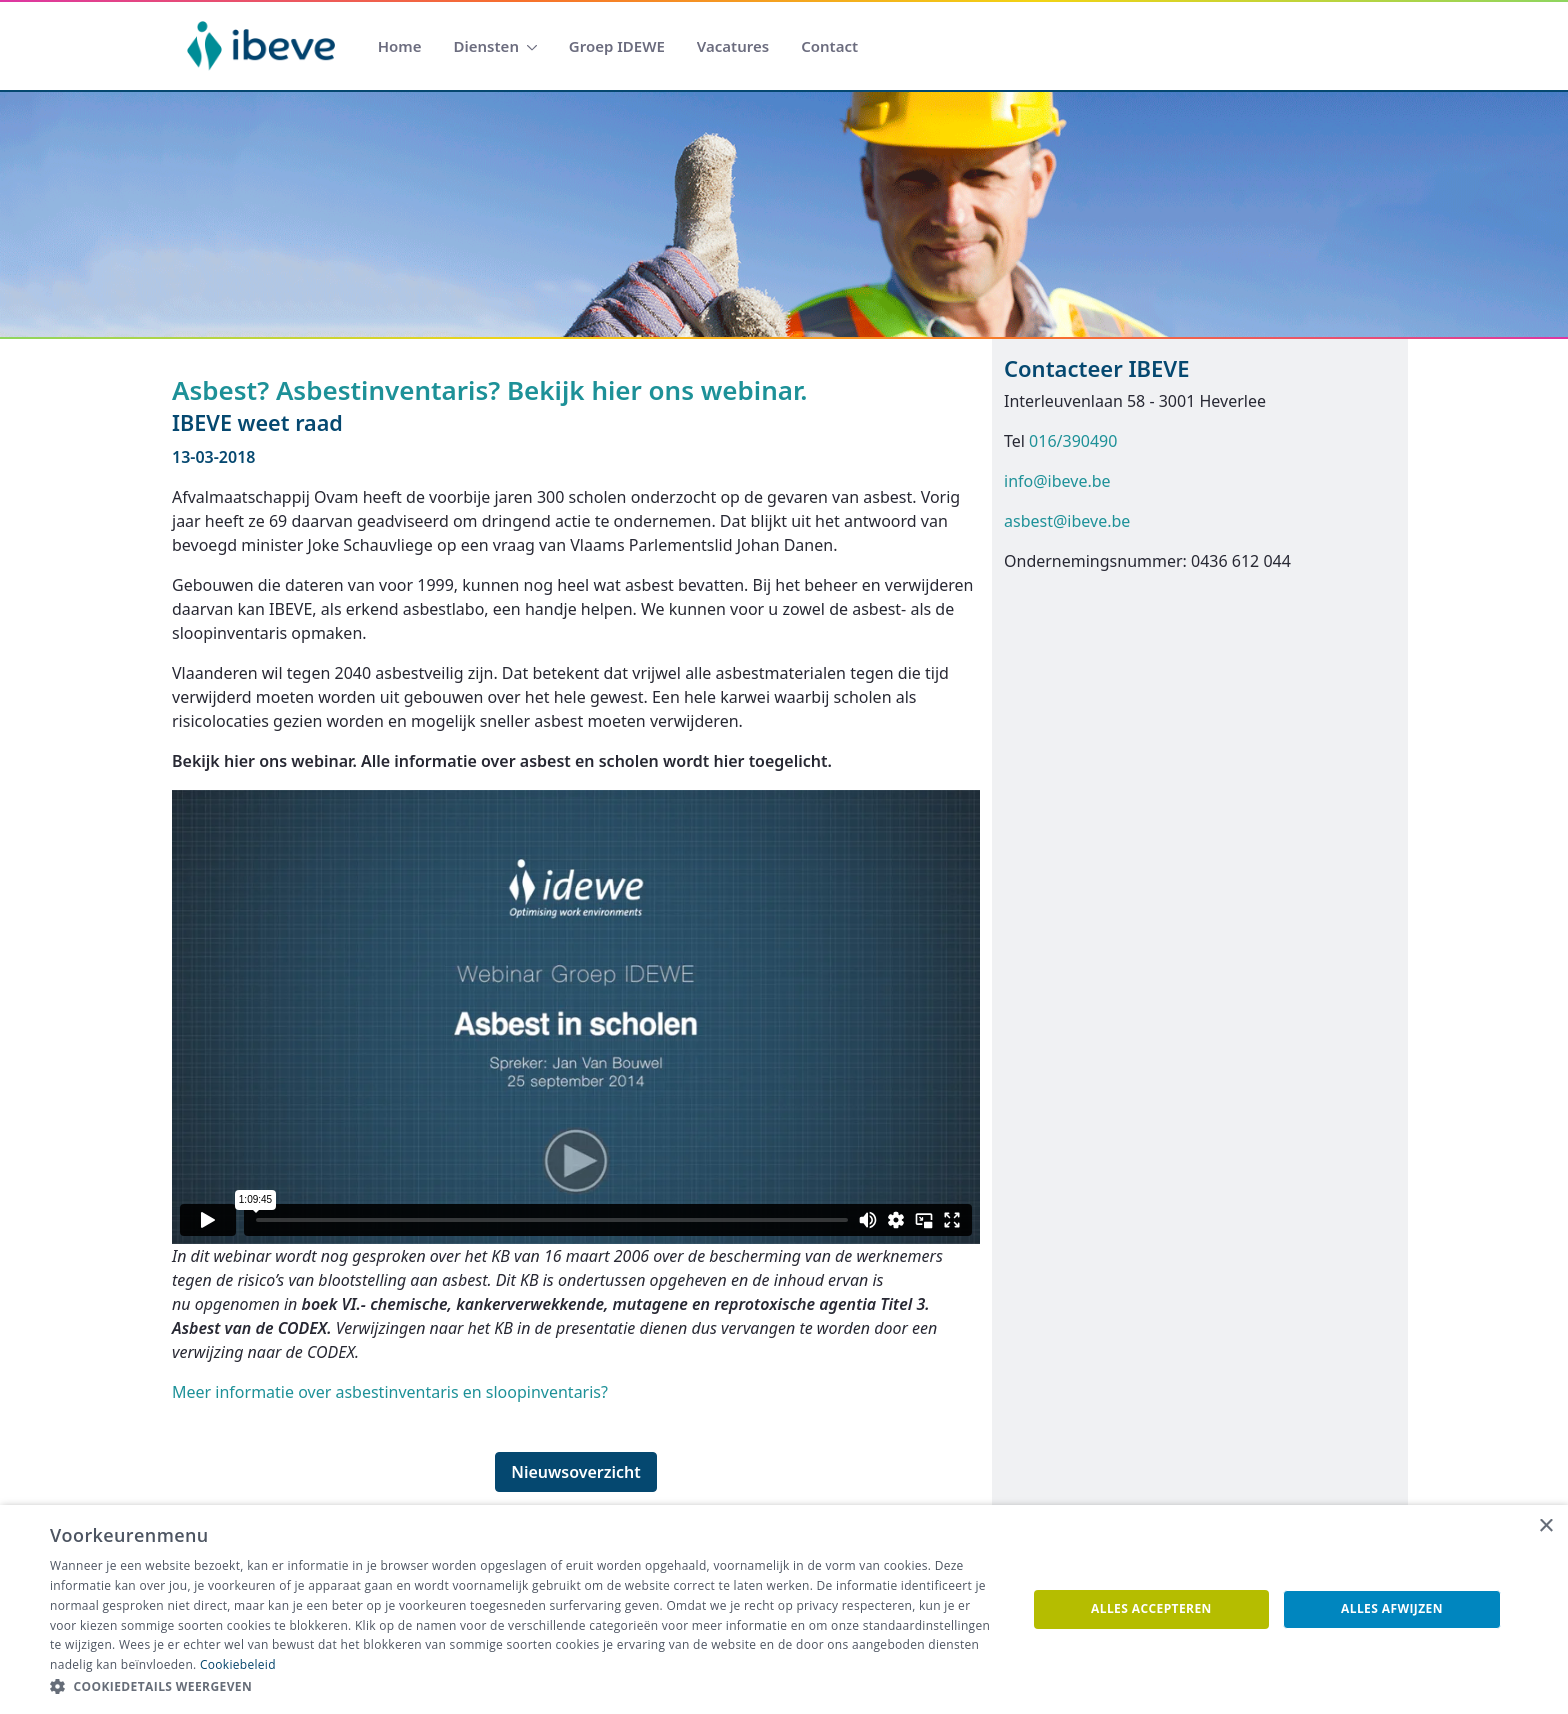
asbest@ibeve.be (1067, 521)
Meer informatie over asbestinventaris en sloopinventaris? (390, 1392)
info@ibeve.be (1057, 481)
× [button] (1545, 1526)
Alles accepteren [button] (1151, 1608)
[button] (524, 1687)
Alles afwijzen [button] (1392, 1608)
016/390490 (1073, 441)
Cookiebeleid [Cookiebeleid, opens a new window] (238, 1664)
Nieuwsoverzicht (576, 1472)
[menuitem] (400, 46)
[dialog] (784, 1609)
